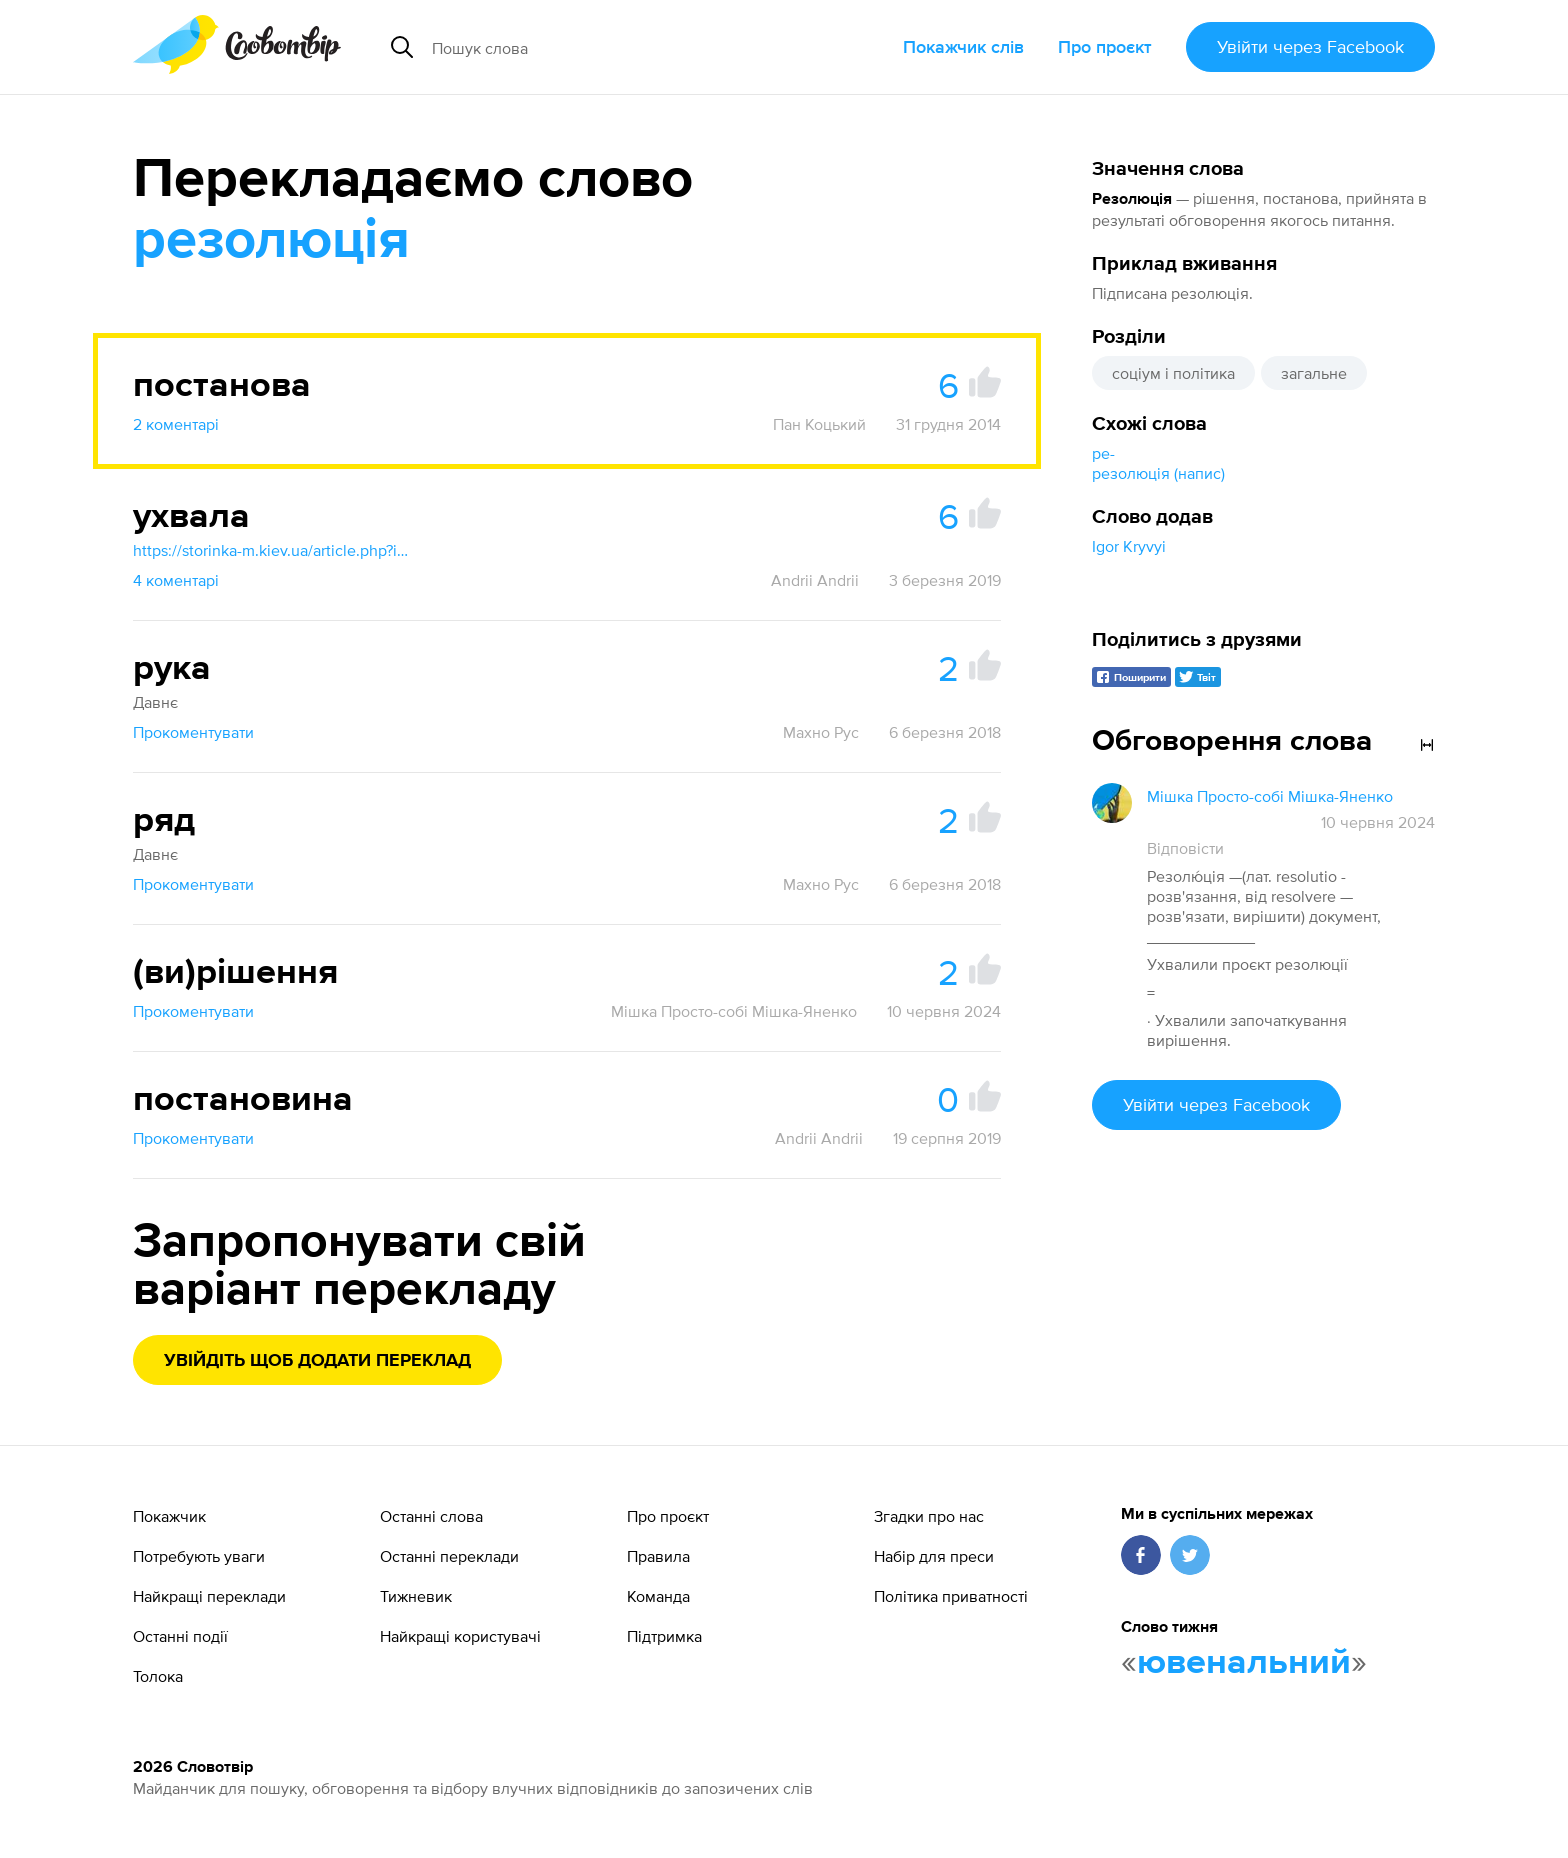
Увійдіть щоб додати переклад (317, 1361)
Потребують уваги (199, 1556)
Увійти (1310, 46)
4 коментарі (176, 580)
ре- (1103, 453)
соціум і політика (1173, 373)
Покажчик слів (963, 46)
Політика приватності (951, 1596)
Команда (658, 1596)
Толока (158, 1676)
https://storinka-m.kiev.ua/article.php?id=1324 (273, 550)
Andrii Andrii (815, 580)
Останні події (180, 1636)
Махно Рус (821, 732)
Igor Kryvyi (1129, 546)
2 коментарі (176, 424)
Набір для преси (934, 1556)
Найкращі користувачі (460, 1636)
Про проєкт (1105, 46)
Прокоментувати (193, 732)
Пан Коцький (819, 424)
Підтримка (664, 1636)
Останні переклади (449, 1556)
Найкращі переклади (209, 1596)
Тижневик (416, 1596)
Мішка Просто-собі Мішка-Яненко (734, 1011)
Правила (658, 1556)
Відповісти (1185, 848)
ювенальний (1244, 1663)
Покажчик (169, 1516)
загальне (1314, 373)
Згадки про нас (929, 1516)
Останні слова (431, 1516)
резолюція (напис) (1158, 473)
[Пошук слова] (610, 47)
